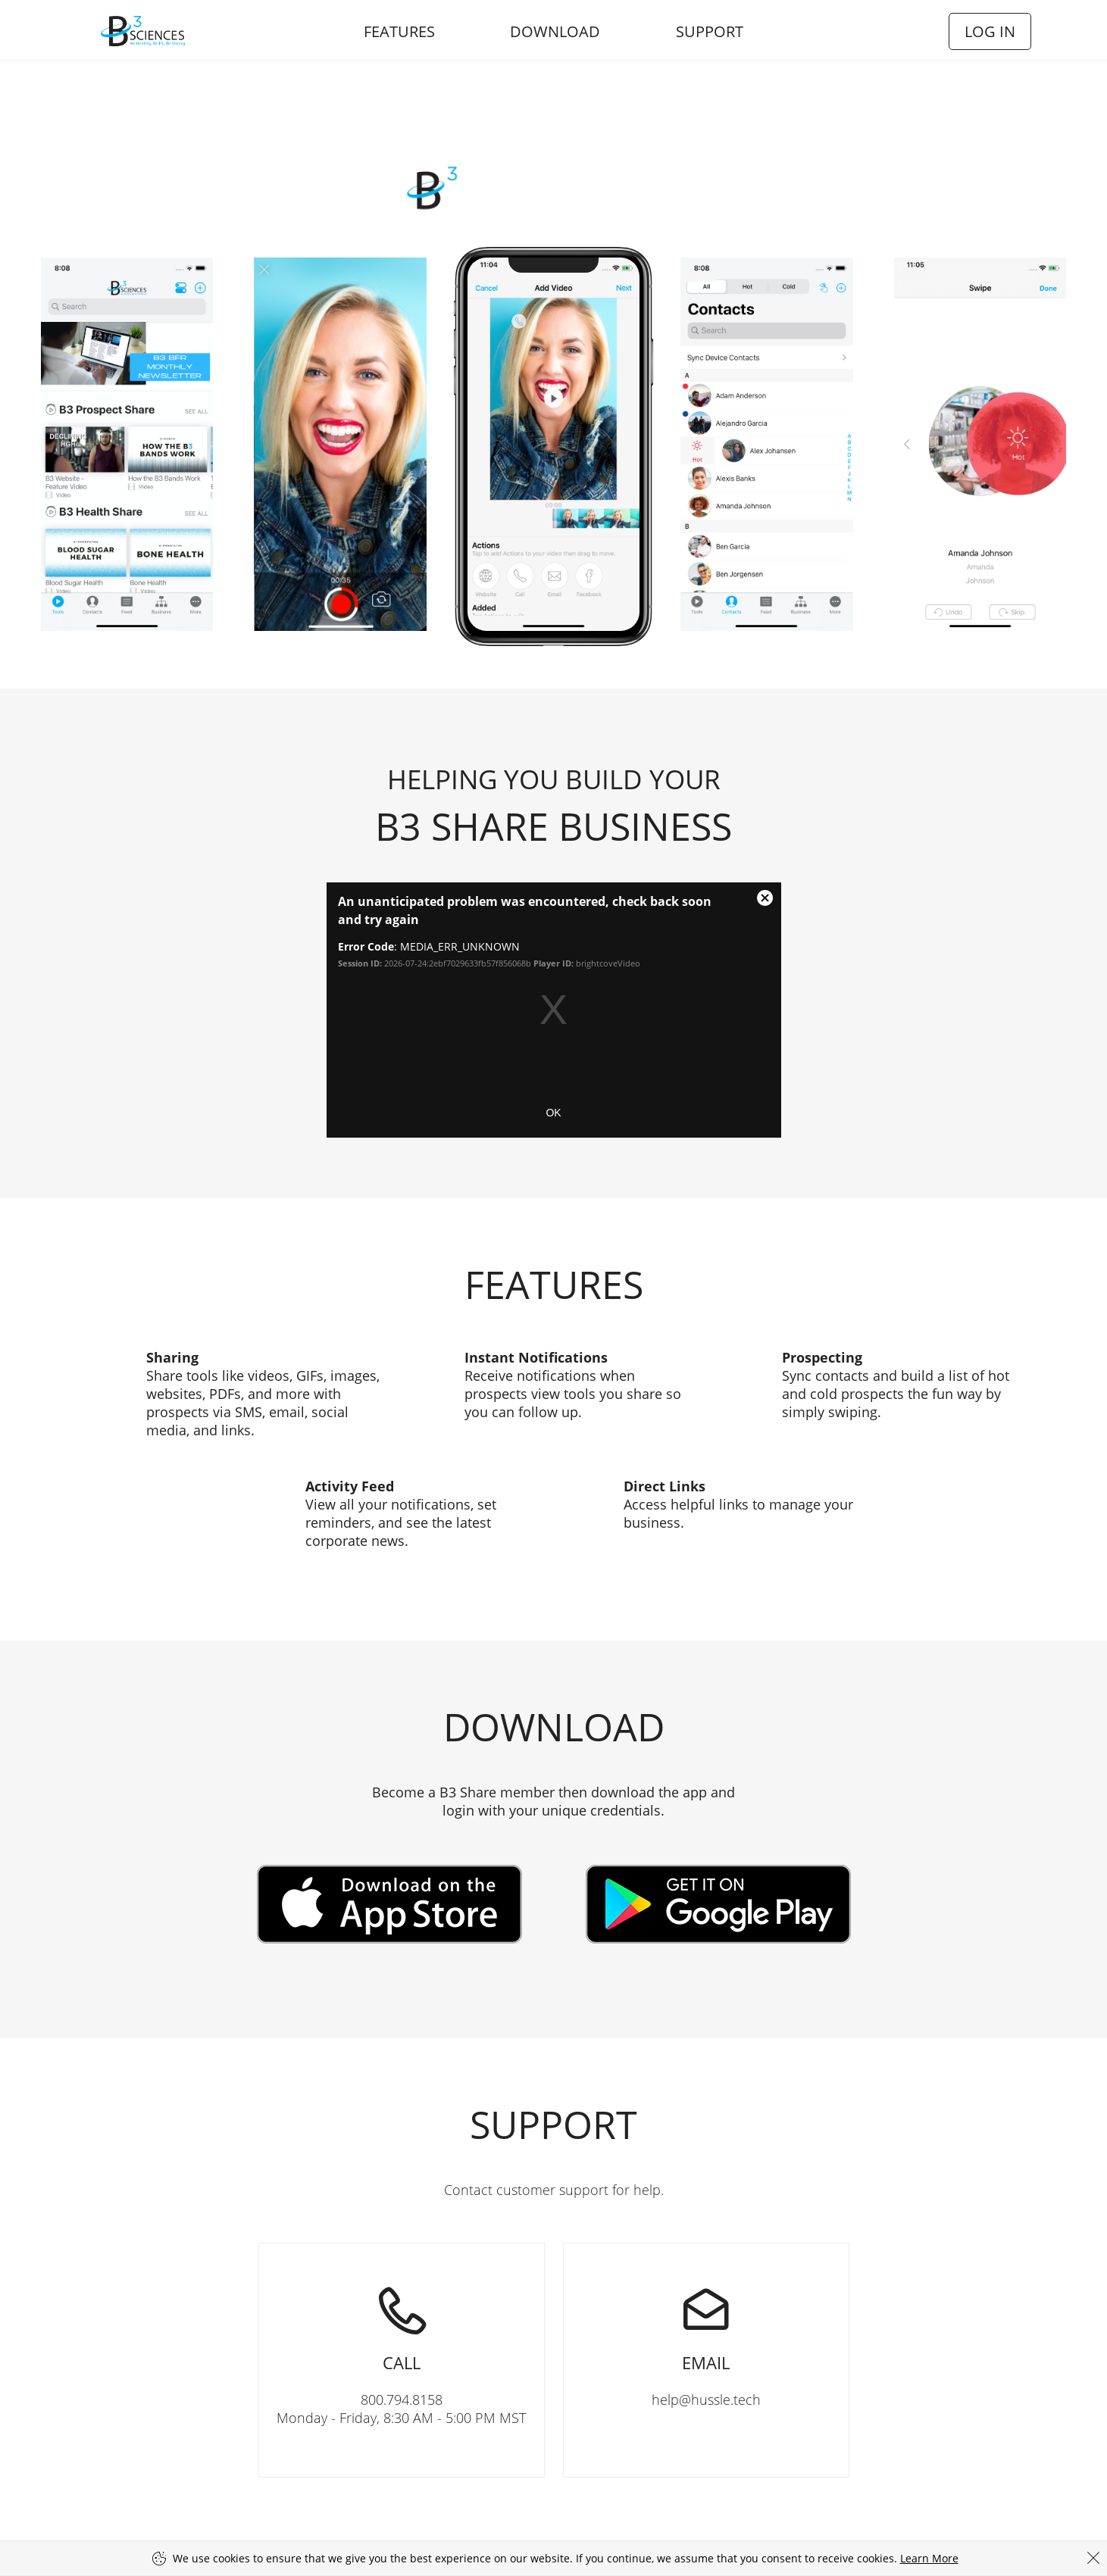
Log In (990, 31)
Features (399, 31)
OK (553, 1113)
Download (555, 31)
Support (709, 31)
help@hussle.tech (706, 2326)
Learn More (929, 2558)
